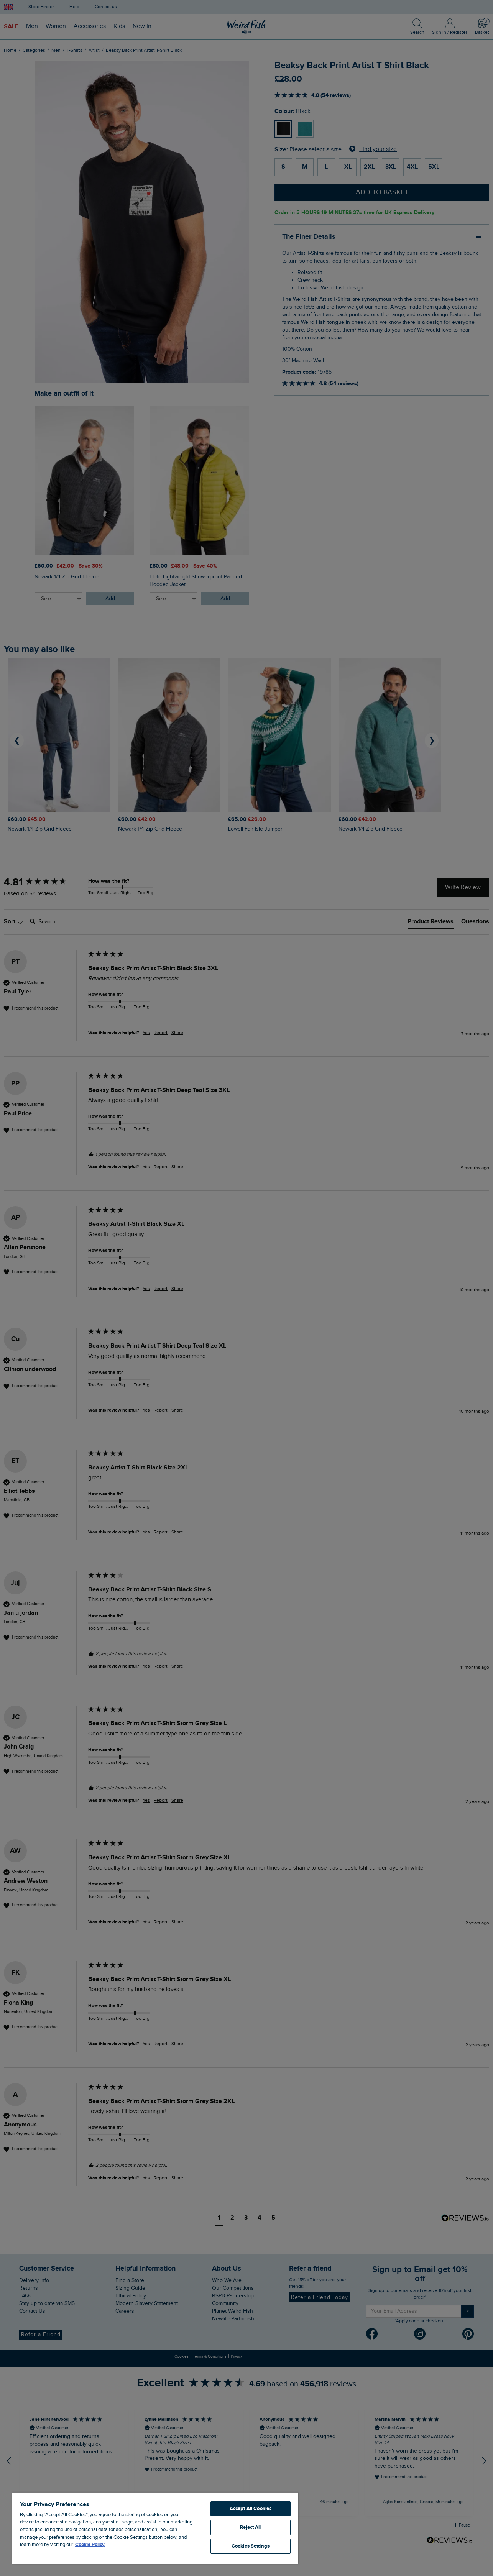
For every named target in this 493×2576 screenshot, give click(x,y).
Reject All (250, 2527)
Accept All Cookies (250, 2508)
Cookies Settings (251, 2546)
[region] (155, 2528)
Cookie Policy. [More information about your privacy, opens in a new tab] (90, 2545)
